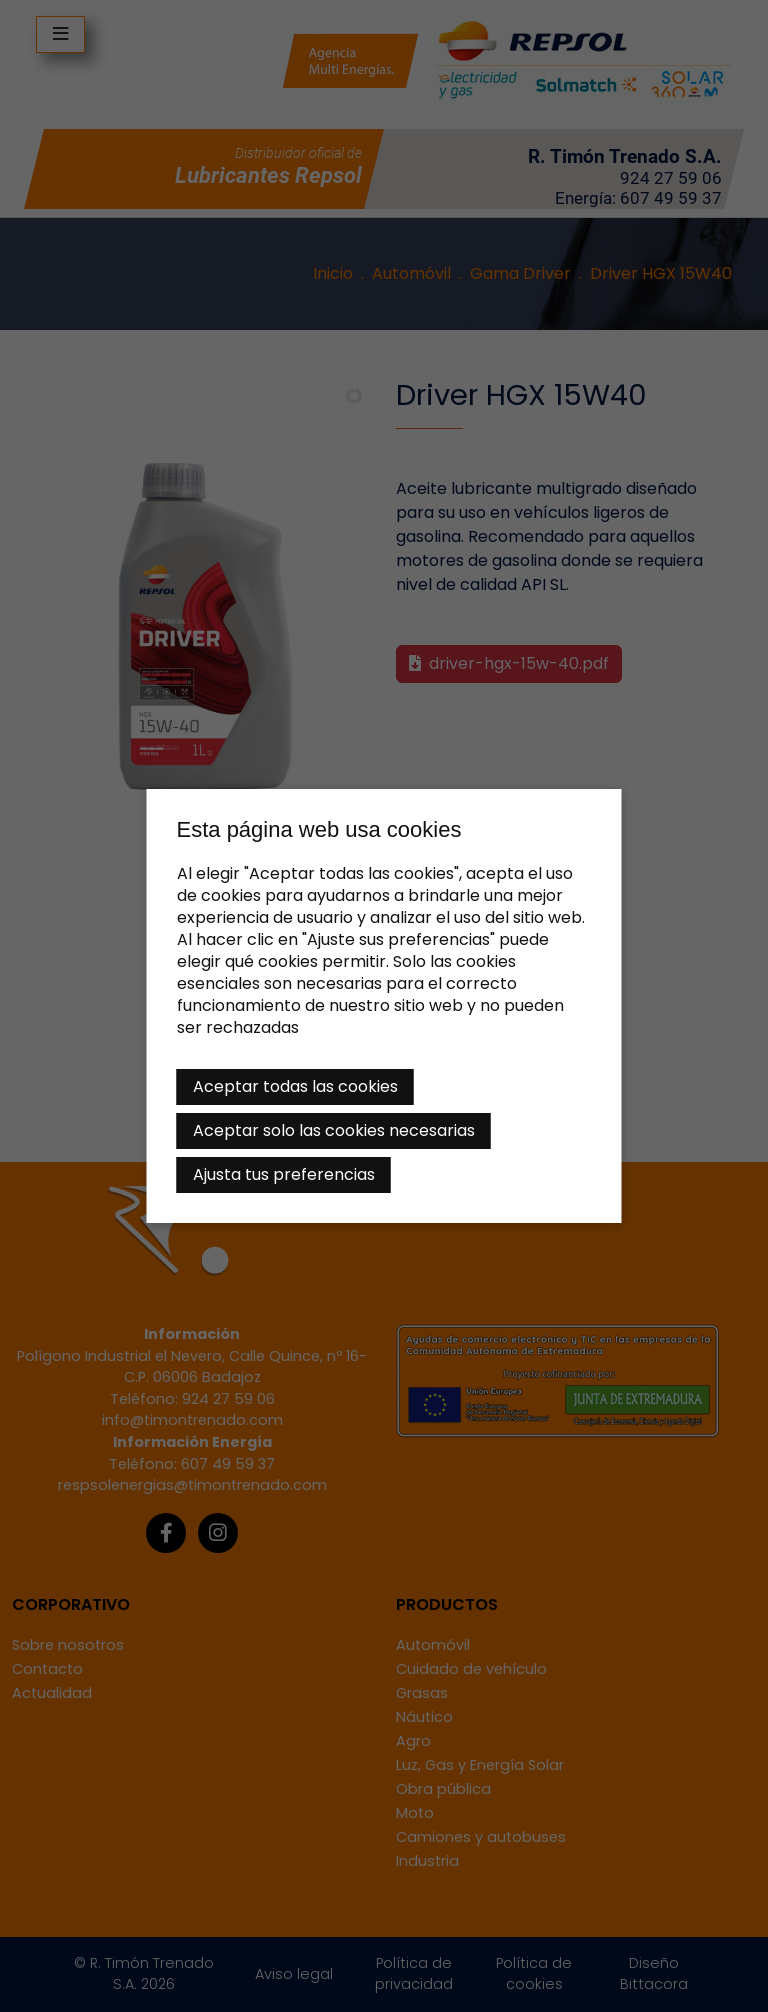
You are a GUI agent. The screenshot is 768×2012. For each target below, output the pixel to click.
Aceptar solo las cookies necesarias (334, 1130)
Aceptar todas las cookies (295, 1086)
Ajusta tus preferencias (284, 1174)
